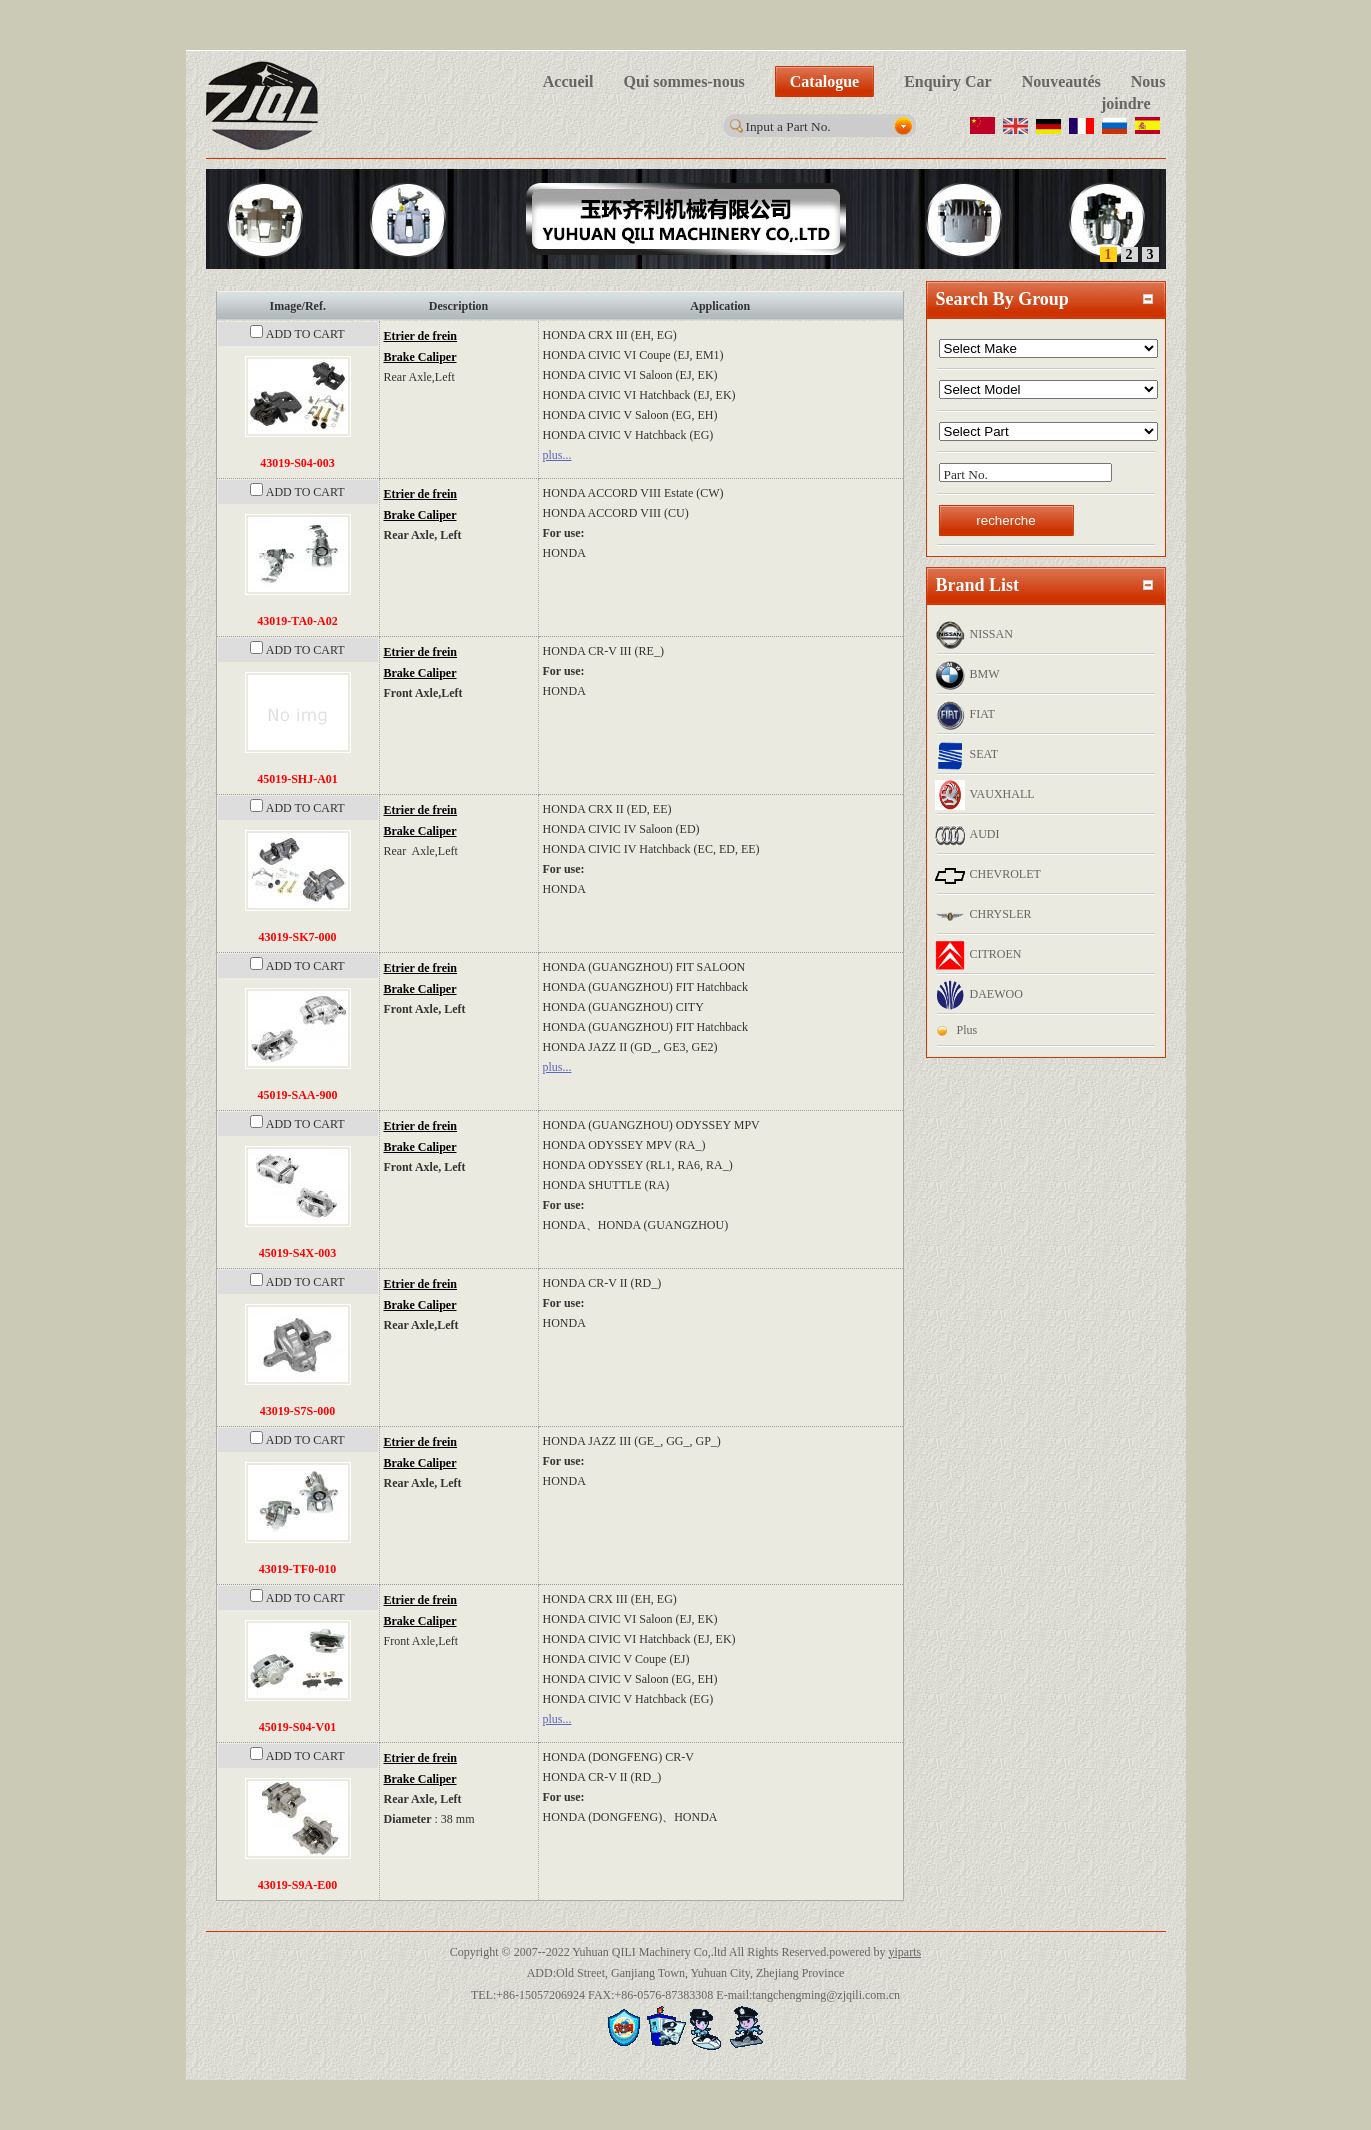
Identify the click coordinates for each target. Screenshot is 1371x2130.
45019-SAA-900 (298, 1095)
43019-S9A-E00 (297, 1885)
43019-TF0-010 (297, 1569)
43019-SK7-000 (298, 937)
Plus (967, 1030)
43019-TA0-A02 (297, 621)
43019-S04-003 (297, 463)
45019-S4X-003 (297, 1253)
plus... (557, 455)
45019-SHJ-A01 (297, 779)
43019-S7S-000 (297, 1411)
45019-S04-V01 (297, 1727)
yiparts (904, 1952)
